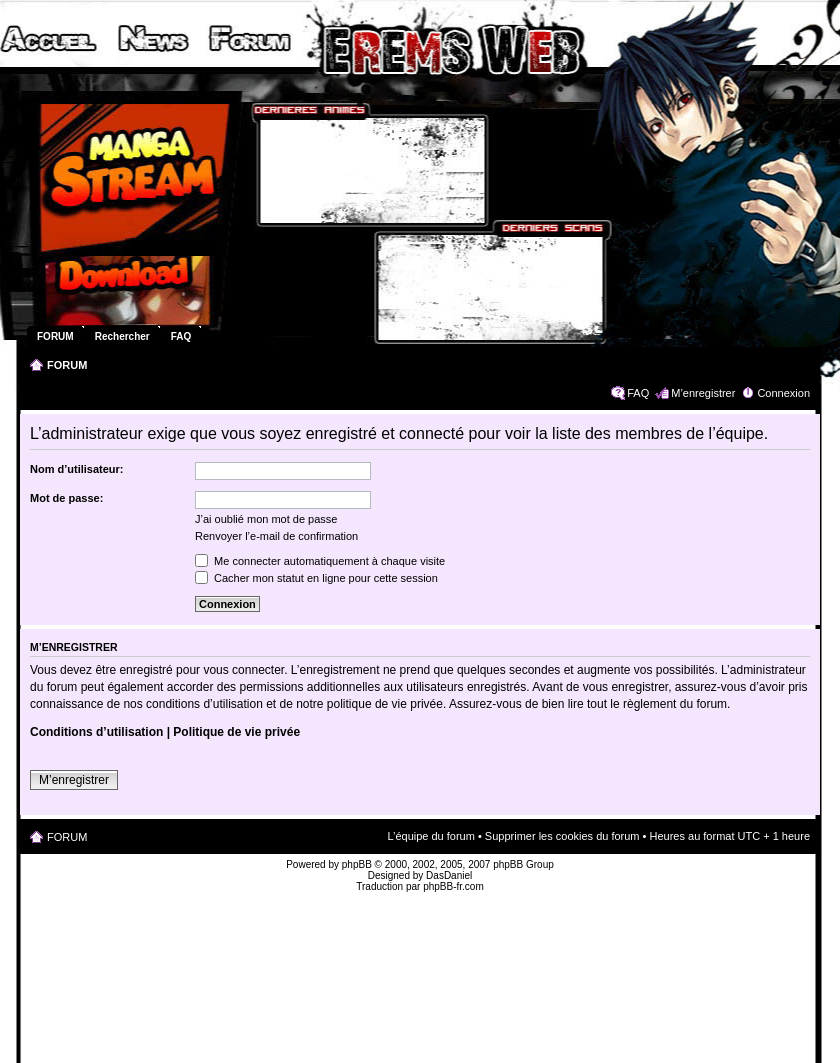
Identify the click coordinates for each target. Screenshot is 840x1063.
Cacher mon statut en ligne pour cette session (316, 578)
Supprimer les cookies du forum (562, 836)
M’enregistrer (703, 393)
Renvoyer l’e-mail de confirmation (276, 536)
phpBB (357, 864)
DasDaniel (449, 875)
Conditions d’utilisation (96, 732)
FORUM (67, 365)
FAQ (638, 393)
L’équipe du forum (430, 836)
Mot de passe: (66, 498)
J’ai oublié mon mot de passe (266, 519)
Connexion (783, 393)
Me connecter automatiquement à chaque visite (320, 561)
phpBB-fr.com (453, 886)
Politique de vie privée (236, 732)
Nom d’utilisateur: (77, 469)
